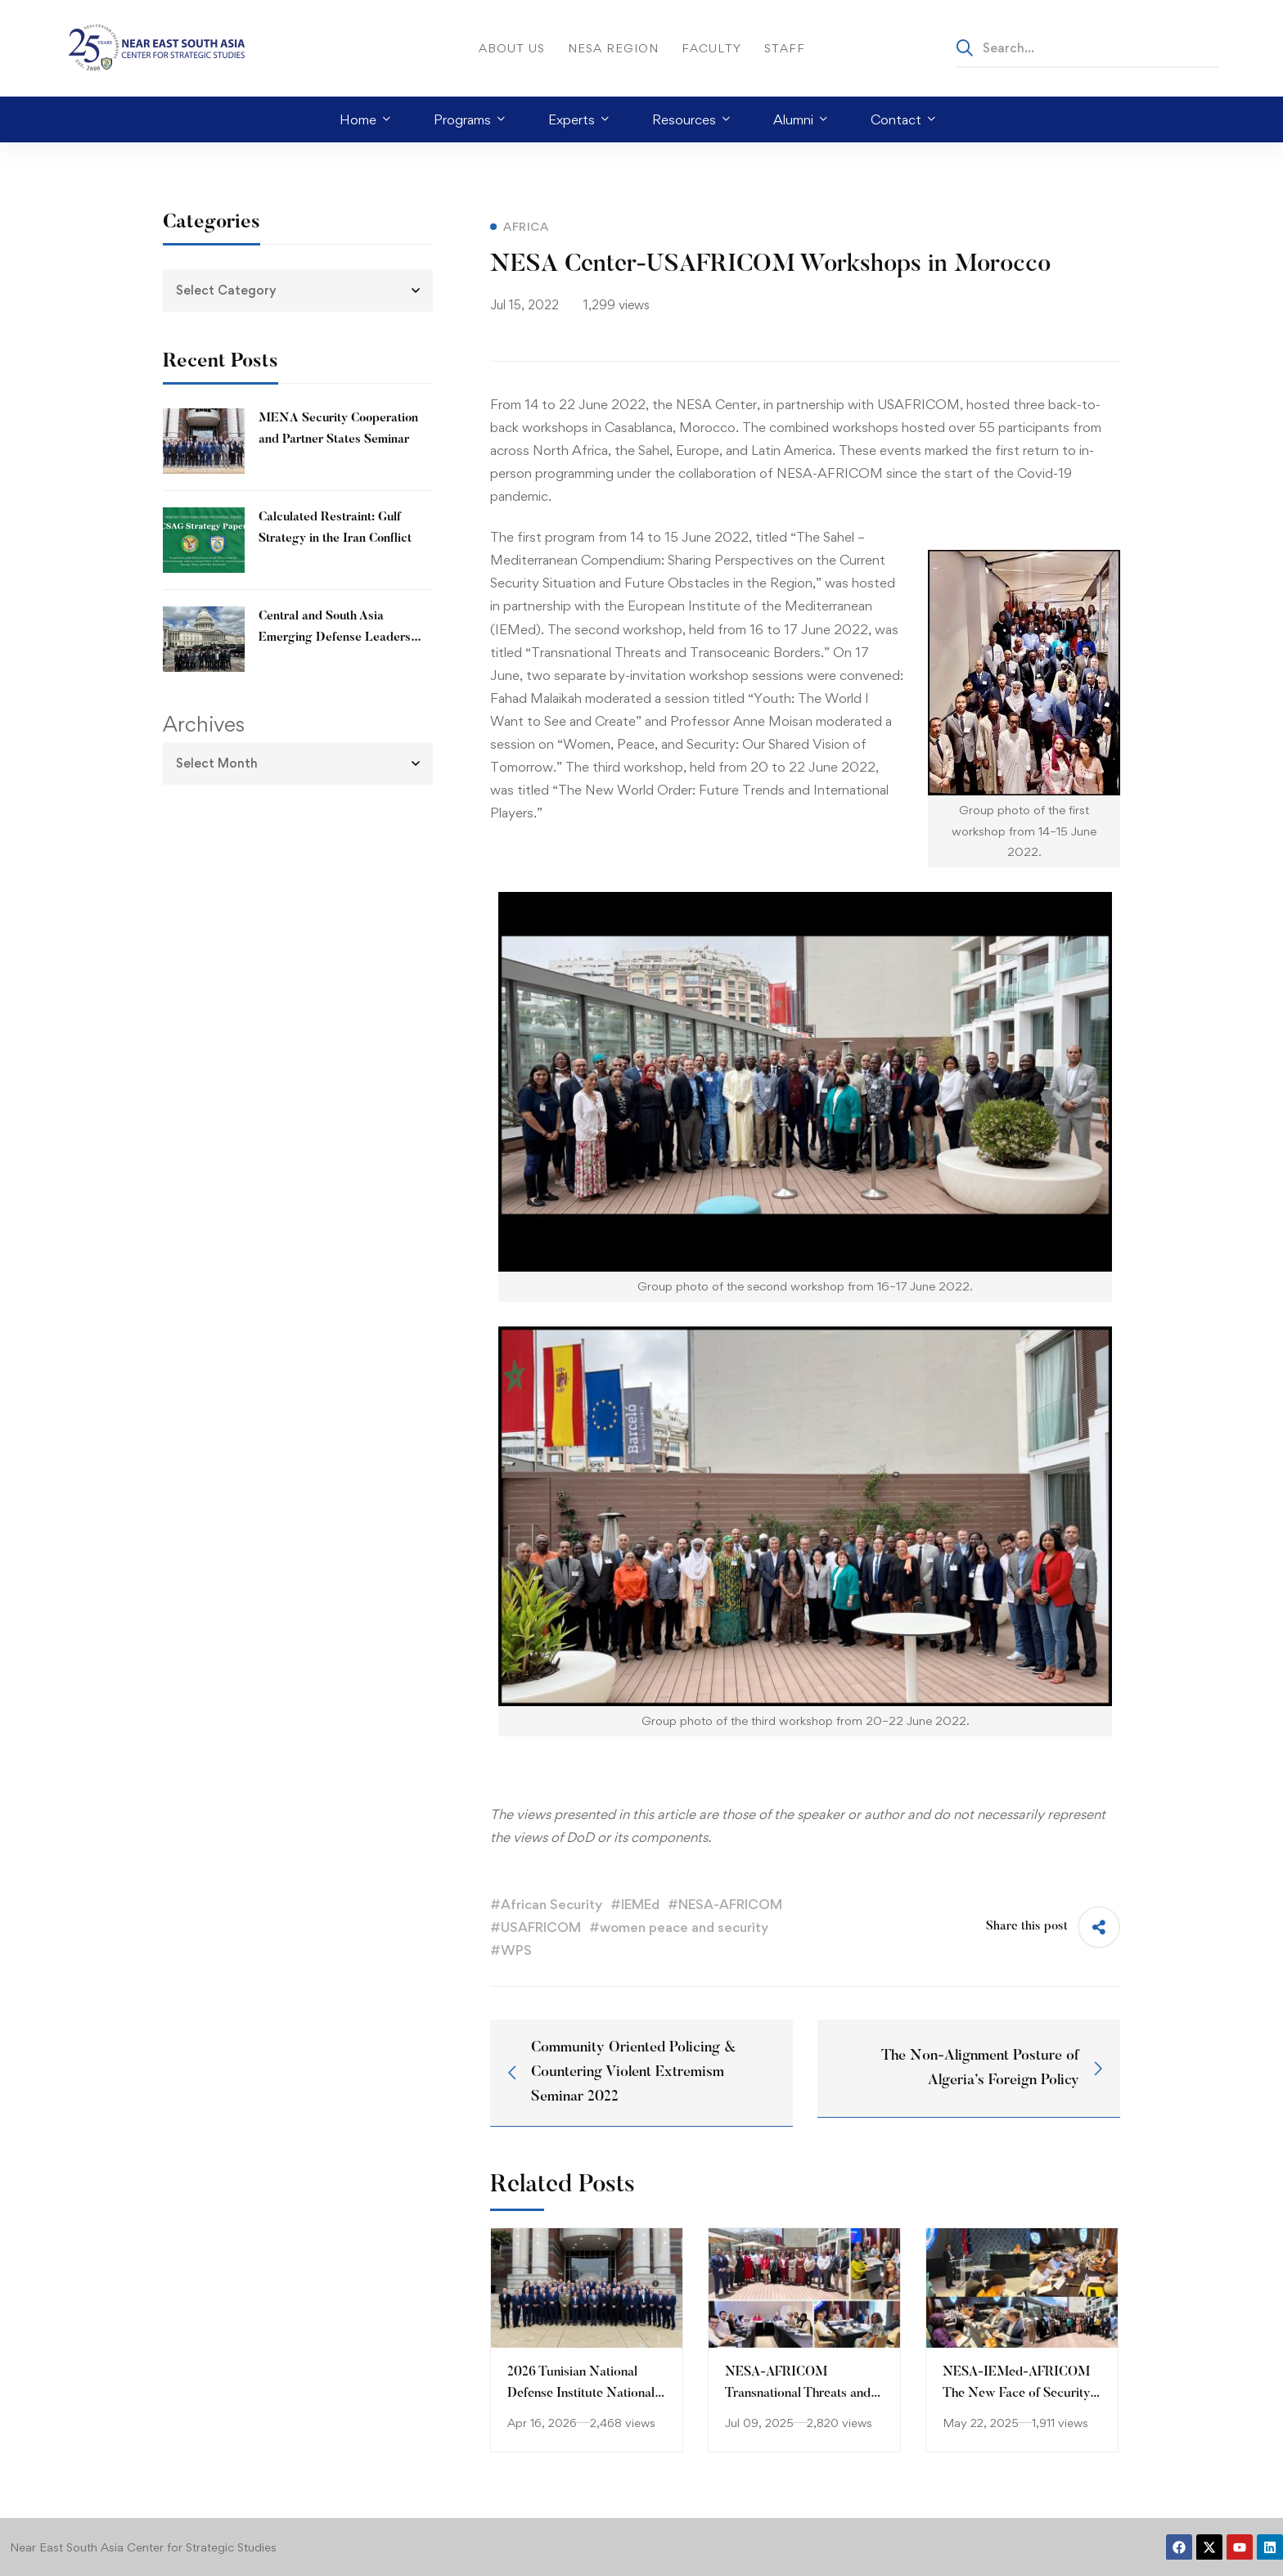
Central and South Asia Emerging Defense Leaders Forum (335, 637)
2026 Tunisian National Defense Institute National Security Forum (581, 2393)
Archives (204, 724)
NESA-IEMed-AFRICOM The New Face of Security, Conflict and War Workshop (1021, 2393)
